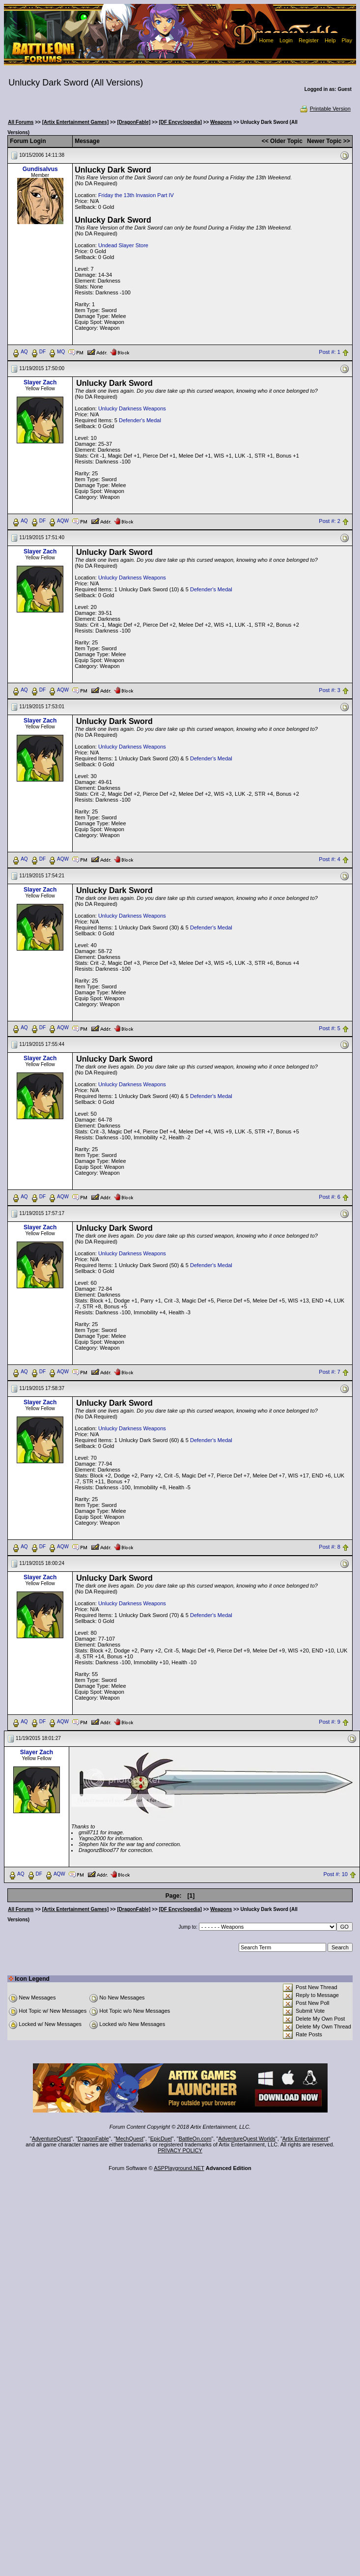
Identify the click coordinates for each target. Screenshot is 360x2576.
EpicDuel (161, 2139)
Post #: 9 (329, 1722)
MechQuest (129, 2139)
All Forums (20, 122)
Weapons (221, 122)
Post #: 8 (329, 1547)
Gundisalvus (40, 169)
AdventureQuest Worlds (247, 2139)
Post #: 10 (335, 1874)
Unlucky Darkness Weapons (132, 408)
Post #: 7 (329, 1372)
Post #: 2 (329, 521)
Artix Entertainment (305, 2139)
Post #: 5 (329, 1028)
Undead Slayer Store (123, 245)
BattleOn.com (195, 2139)
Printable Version (325, 109)
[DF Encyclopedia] (180, 122)
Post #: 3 (329, 690)
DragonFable (93, 2139)
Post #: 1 (329, 352)
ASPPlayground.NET (179, 2168)
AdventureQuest (51, 2139)
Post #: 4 (329, 859)
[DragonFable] (134, 122)
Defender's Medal (140, 420)
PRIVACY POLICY (180, 2150)
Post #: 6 (329, 1197)
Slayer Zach (40, 382)
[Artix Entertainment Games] (75, 122)
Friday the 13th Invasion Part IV (136, 195)
